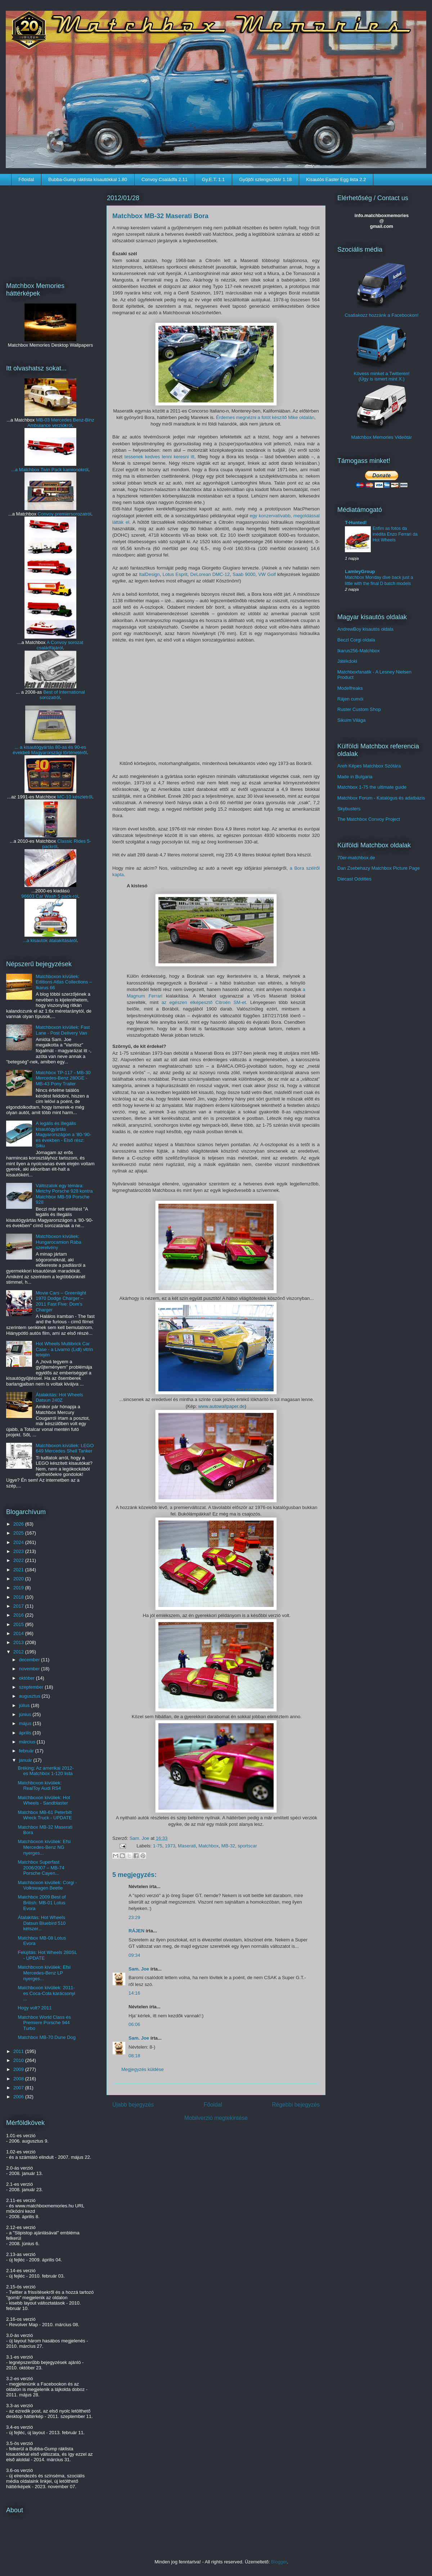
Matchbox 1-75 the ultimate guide (371, 787)
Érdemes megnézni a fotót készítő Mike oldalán (265, 417)
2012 (19, 1651)
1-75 (157, 1845)
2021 (19, 1569)
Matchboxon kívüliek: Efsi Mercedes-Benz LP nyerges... (44, 1972)
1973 (170, 1845)
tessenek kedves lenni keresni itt (159, 456)
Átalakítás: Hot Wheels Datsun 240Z (59, 1397)
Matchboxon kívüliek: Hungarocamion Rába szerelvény (58, 1242)
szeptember (32, 1687)
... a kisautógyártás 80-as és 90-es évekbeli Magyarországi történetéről (50, 749)
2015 (19, 1624)
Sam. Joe (140, 1838)
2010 (19, 2060)
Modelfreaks (350, 688)
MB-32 (228, 1845)
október (27, 1678)
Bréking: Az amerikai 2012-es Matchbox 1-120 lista (45, 1770)
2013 (19, 1642)
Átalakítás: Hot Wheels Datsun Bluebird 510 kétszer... (42, 1923)
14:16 (134, 1993)
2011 (19, 2051)
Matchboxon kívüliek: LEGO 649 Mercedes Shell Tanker (65, 1448)
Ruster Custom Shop (359, 709)
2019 (19, 1587)
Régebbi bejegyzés (296, 2105)
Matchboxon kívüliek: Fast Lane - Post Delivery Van (63, 1030)
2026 (19, 1524)
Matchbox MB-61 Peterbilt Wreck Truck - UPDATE (45, 1815)
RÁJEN (136, 1930)
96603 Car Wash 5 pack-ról (49, 896)
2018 (19, 1597)
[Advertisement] (50, 229)
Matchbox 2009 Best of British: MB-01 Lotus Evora (42, 1902)
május (26, 1723)
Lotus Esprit (175, 574)
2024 (19, 1542)
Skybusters (348, 808)
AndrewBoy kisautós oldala (365, 629)
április (26, 1732)
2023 (19, 1551)
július (25, 1705)
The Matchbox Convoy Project (368, 819)
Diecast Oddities (354, 879)
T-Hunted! (356, 522)
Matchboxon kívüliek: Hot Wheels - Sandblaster (44, 1800)
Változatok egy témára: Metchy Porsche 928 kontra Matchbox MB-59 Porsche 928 (64, 1194)
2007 (19, 2087)
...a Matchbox (25, 469)
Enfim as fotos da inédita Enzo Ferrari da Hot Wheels (395, 534)
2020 (19, 1578)
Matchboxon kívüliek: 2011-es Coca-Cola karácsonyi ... (46, 1993)
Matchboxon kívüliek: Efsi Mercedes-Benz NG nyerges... (44, 1847)
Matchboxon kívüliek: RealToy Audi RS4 (39, 1785)
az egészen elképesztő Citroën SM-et (204, 1002)
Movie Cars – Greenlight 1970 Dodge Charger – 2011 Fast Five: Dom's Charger (61, 1301)
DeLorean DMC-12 (210, 574)
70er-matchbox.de (356, 857)
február (27, 1750)
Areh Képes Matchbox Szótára (369, 766)
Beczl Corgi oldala (356, 640)
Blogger (279, 2561)
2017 (19, 1606)
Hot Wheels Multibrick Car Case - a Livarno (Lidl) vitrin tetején (64, 1349)
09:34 (134, 1955)
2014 (19, 1633)
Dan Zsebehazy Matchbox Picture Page (378, 868)
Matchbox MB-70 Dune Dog (46, 2037)
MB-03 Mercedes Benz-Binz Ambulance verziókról (60, 422)
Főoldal (26, 179)
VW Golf (267, 574)
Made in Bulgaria (355, 776)
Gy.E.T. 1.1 (213, 179)
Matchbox (208, 1845)
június (26, 1714)
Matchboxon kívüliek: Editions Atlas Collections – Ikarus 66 (64, 982)
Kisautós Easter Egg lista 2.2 (336, 179)
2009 (19, 2069)
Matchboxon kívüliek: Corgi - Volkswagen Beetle (47, 1885)
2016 (19, 1615)
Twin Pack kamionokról (64, 469)
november (30, 1668)
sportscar (247, 1845)
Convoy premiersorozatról (64, 514)
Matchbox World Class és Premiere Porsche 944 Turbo (44, 2022)
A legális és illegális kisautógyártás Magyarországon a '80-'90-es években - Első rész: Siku (63, 1134)
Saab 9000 (244, 574)
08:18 (134, 2055)
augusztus (30, 1696)
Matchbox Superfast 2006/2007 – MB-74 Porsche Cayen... (41, 1867)
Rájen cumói (350, 699)
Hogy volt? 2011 (34, 2007)
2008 (19, 2078)
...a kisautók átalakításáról (50, 940)
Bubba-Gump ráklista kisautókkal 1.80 (87, 179)
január (26, 1760)
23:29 (134, 1917)
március (28, 1741)
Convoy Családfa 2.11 (164, 179)
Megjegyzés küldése (142, 2069)
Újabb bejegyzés (133, 2105)
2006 (19, 2096)
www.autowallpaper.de (221, 1406)
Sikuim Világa (351, 720)
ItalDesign (149, 574)
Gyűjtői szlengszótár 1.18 (265, 179)
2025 (19, 1533)
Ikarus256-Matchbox (358, 650)
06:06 (134, 2024)
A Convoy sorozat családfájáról (60, 645)
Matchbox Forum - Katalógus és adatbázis (381, 798)
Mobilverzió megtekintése (216, 2118)
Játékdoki (347, 661)
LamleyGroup (360, 571)
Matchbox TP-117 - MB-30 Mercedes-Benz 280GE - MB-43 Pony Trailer (63, 1078)
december (30, 1659)
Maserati (187, 1845)
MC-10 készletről (75, 797)
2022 (19, 1560)
